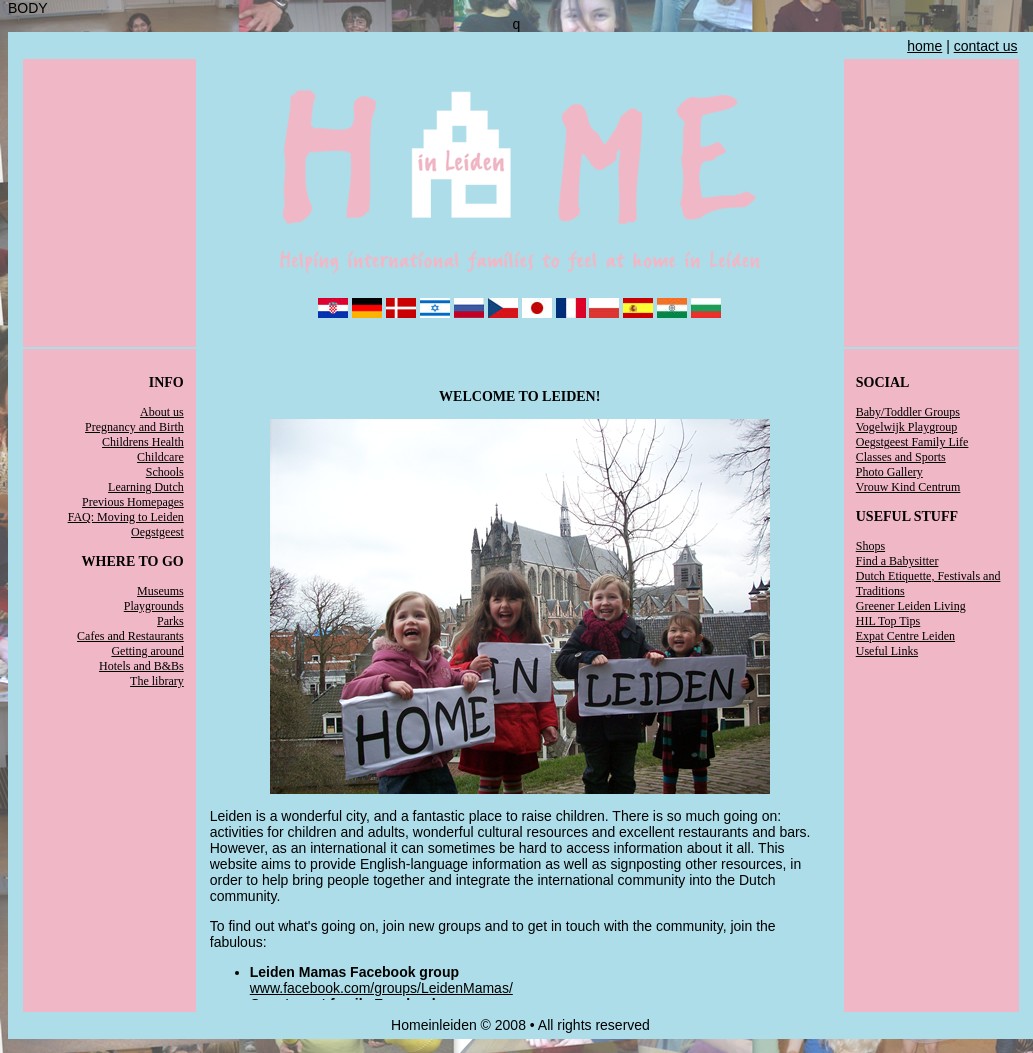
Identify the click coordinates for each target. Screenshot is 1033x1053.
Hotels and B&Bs (141, 666)
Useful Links (887, 651)
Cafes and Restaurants (130, 636)
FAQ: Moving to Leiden (126, 517)
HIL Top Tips (888, 621)
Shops (870, 546)
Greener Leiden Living (911, 606)
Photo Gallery (889, 472)
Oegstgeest (157, 532)
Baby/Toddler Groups (908, 412)
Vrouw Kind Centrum (908, 487)
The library (157, 681)
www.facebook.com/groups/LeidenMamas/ (381, 988)
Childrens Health (143, 442)
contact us (986, 46)
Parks (170, 621)
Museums (160, 591)
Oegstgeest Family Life (912, 442)
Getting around (147, 651)
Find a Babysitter (897, 561)
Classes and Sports (901, 457)
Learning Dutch (146, 487)
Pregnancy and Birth (134, 427)
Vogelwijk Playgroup (906, 427)
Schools (165, 472)
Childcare (160, 457)
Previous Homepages (133, 502)
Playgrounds (154, 606)
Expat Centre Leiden (905, 636)
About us (162, 412)
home (924, 46)
